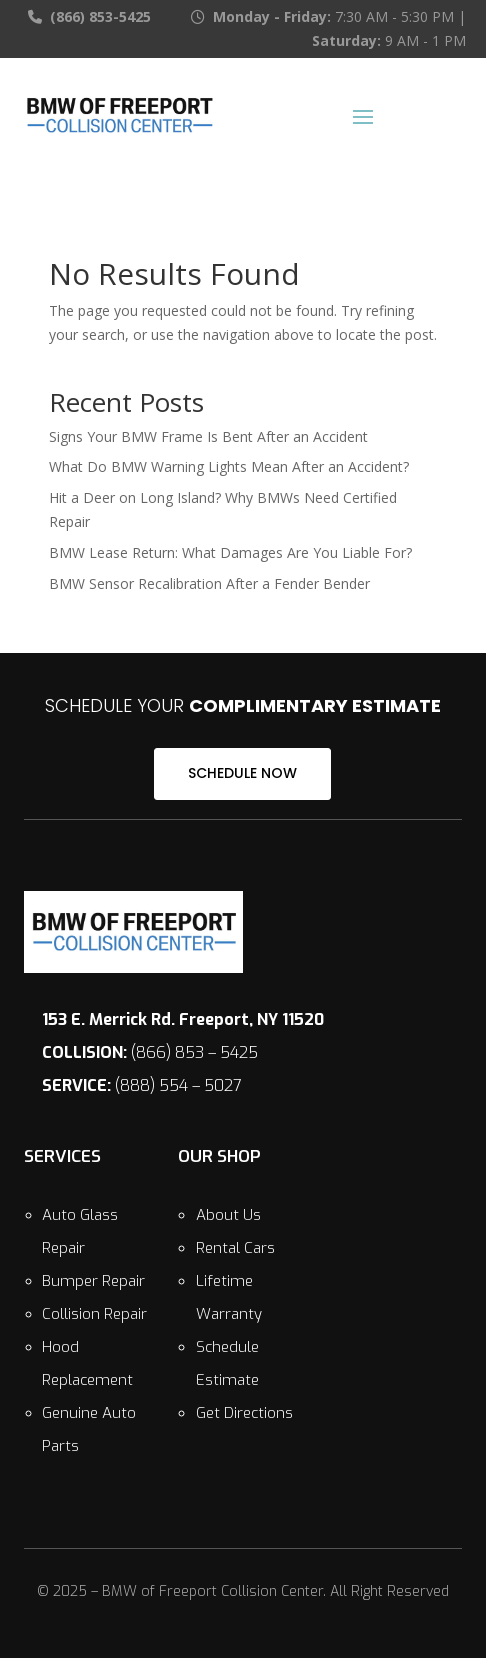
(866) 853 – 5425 (150, 1052)
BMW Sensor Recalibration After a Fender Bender (209, 583)
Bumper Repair (93, 1281)
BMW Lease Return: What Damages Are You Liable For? (230, 552)
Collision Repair (94, 1314)
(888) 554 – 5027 (142, 1085)
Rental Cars (235, 1248)
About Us (228, 1215)
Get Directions (244, 1413)
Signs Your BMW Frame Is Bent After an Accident (208, 436)
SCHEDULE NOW (242, 773)
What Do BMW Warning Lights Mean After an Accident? (229, 466)
